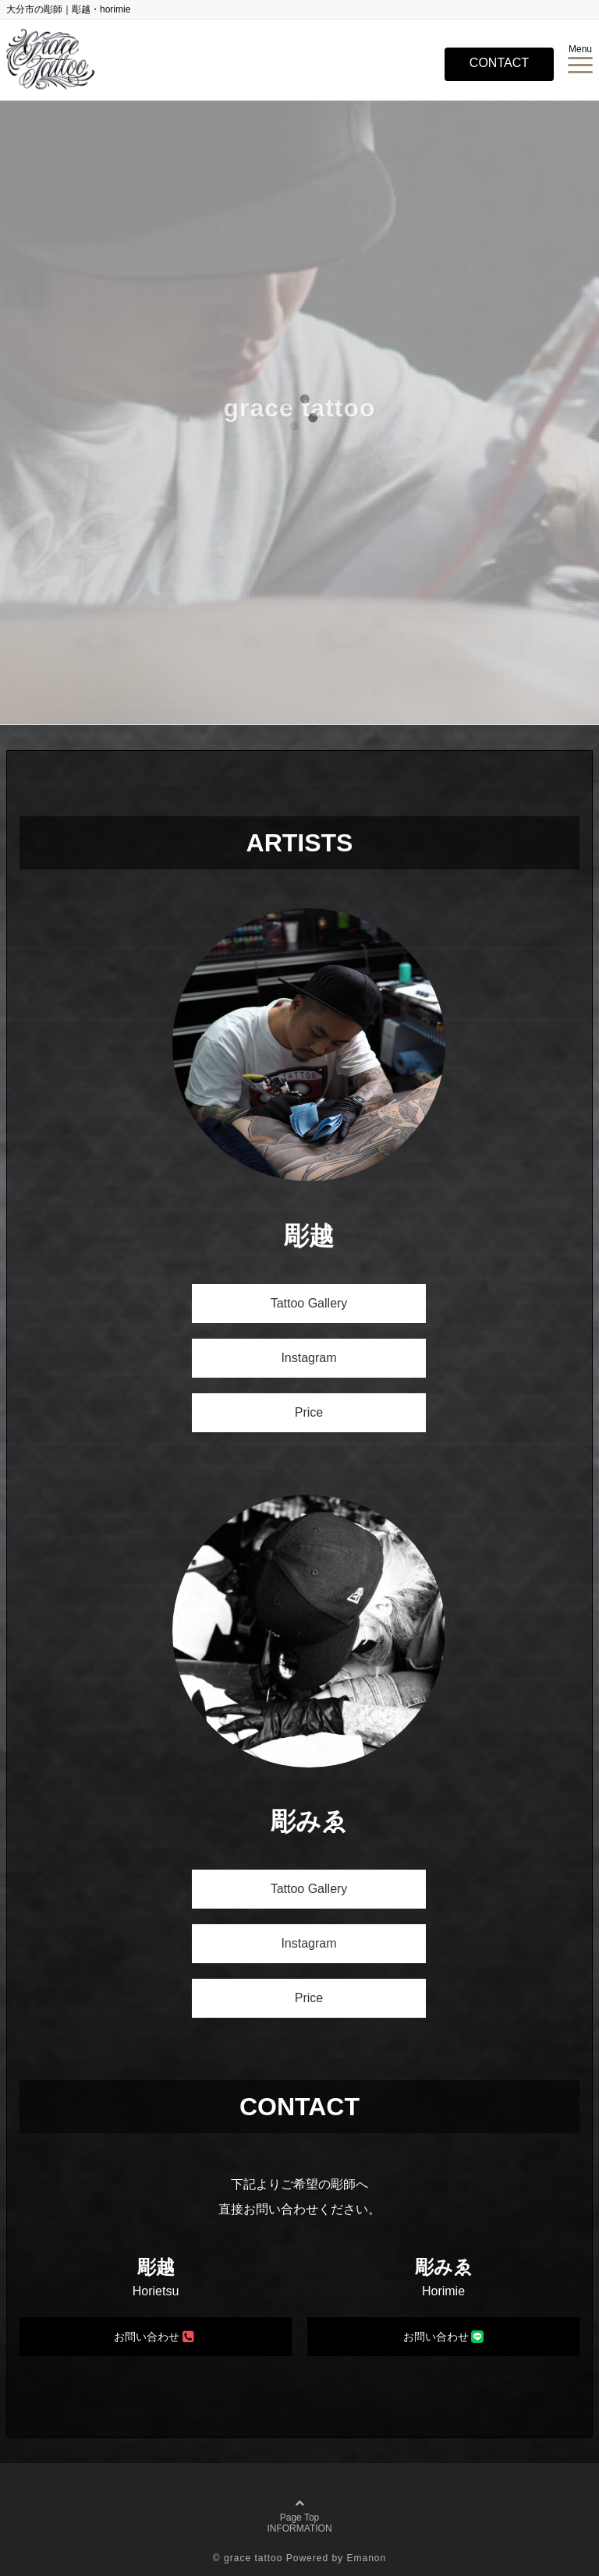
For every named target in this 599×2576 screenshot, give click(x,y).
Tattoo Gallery (309, 1303)
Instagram (308, 1357)
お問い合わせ (154, 2336)
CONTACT (499, 62)
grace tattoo (253, 2558)
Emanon (366, 2558)
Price (309, 1412)
